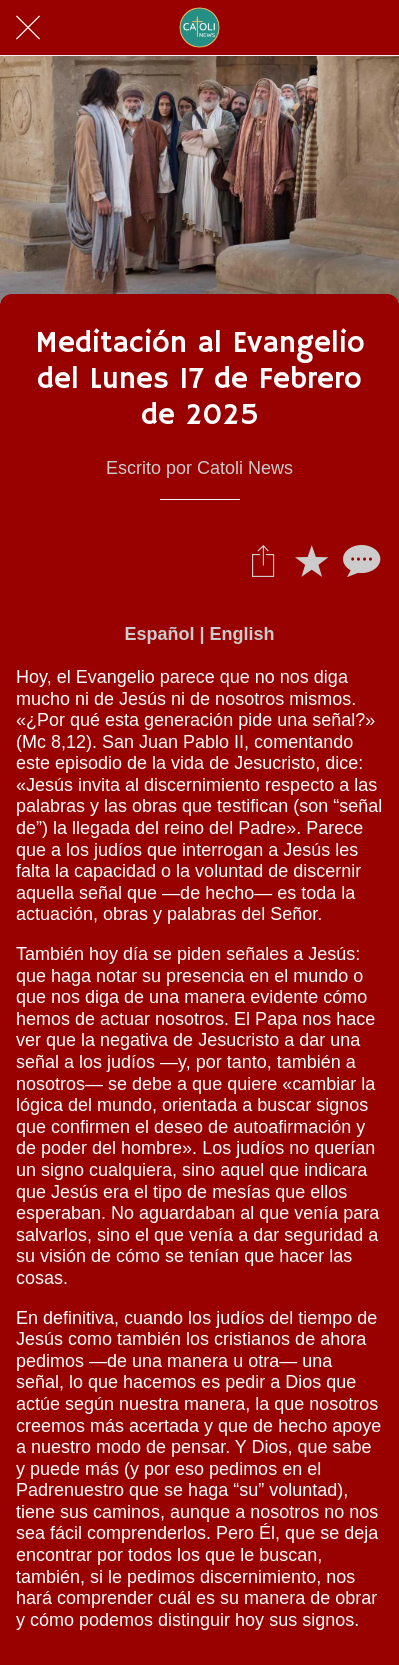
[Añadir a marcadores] (311, 560)
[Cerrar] (28, 28)
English (242, 634)
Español (159, 634)
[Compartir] (263, 560)
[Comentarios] (359, 560)
